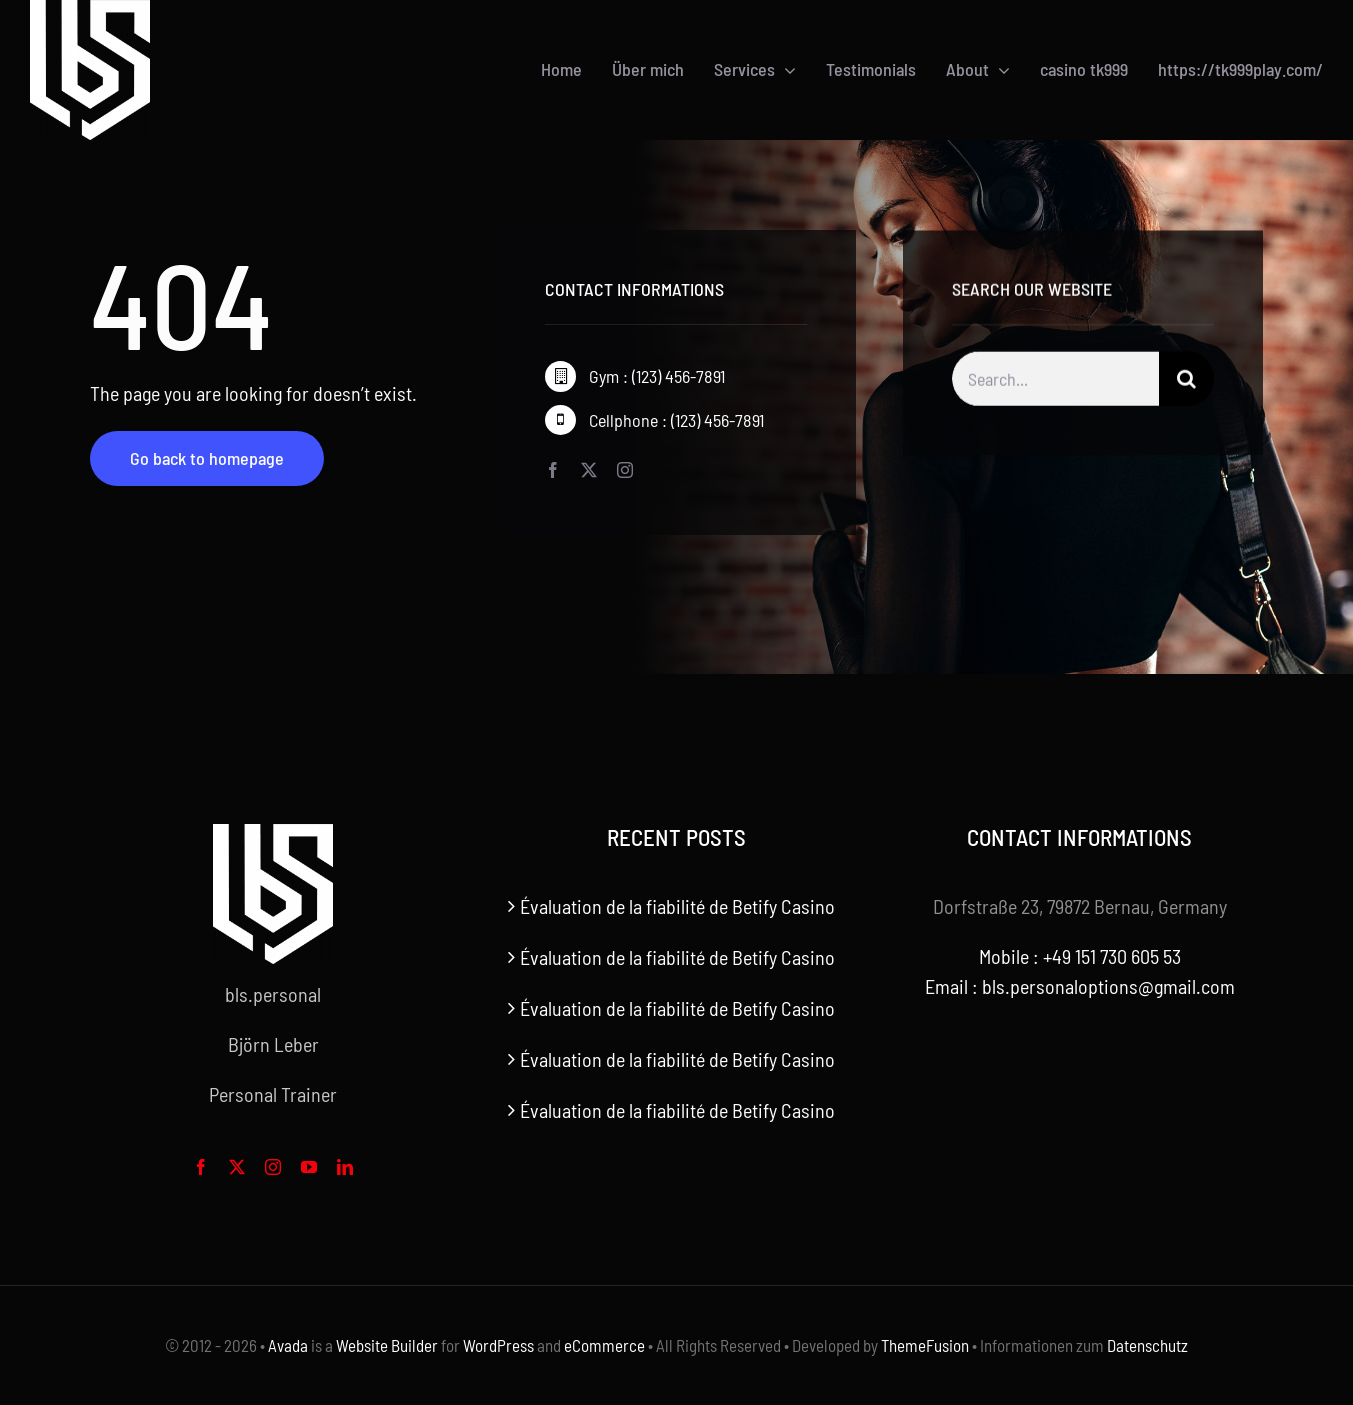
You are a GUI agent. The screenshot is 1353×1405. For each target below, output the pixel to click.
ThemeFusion (925, 1345)
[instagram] (625, 471)
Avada (288, 1345)
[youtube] (309, 1167)
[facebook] (553, 471)
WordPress (498, 1345)
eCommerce (604, 1345)
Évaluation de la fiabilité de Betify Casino (677, 906)
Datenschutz (1147, 1345)
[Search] (1186, 383)
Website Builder (387, 1345)
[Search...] (1055, 383)
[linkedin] (345, 1167)
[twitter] (589, 471)
